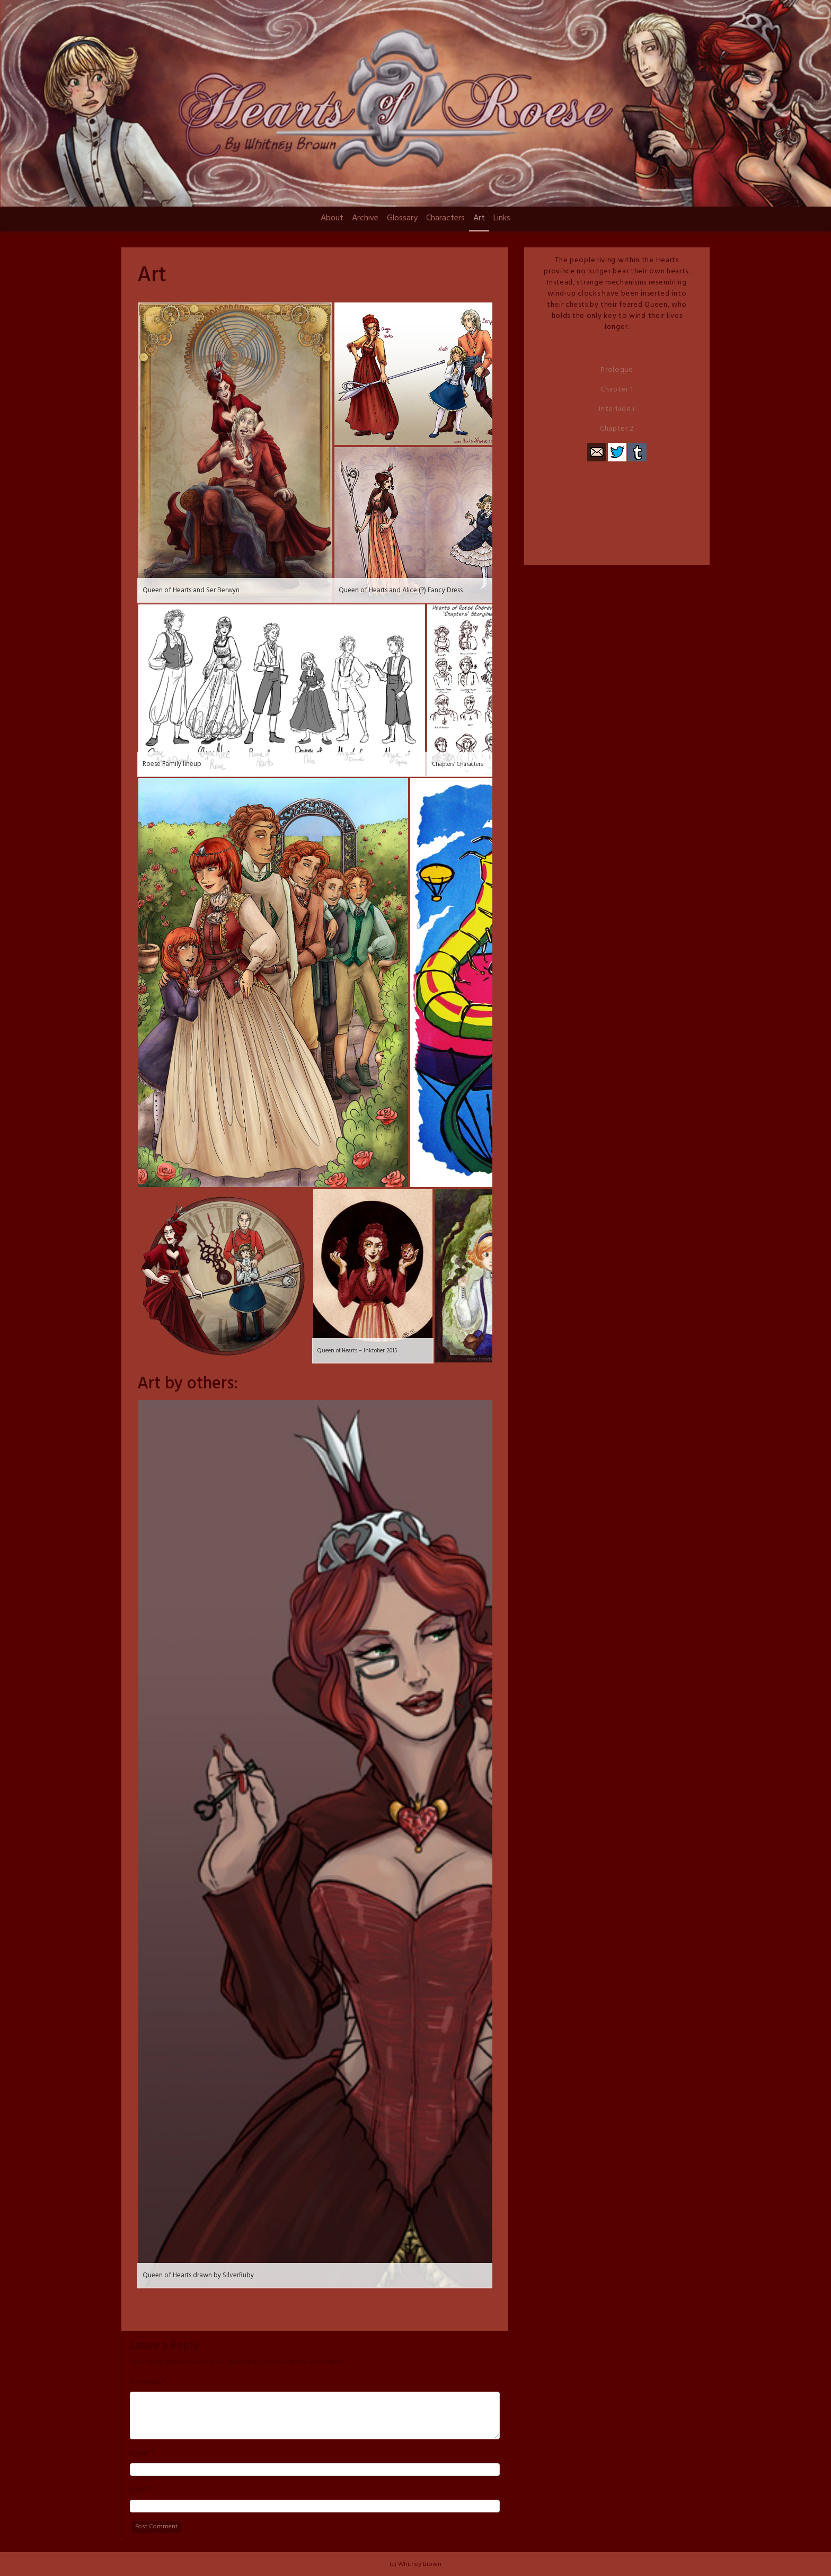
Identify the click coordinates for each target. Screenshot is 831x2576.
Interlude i (617, 409)
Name (139, 2453)
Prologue (616, 370)
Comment (146, 2382)
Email (138, 2490)
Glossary (402, 218)
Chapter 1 (616, 390)
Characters (445, 218)
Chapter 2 (617, 429)
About (332, 218)
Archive (365, 218)
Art (479, 218)
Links (501, 218)
